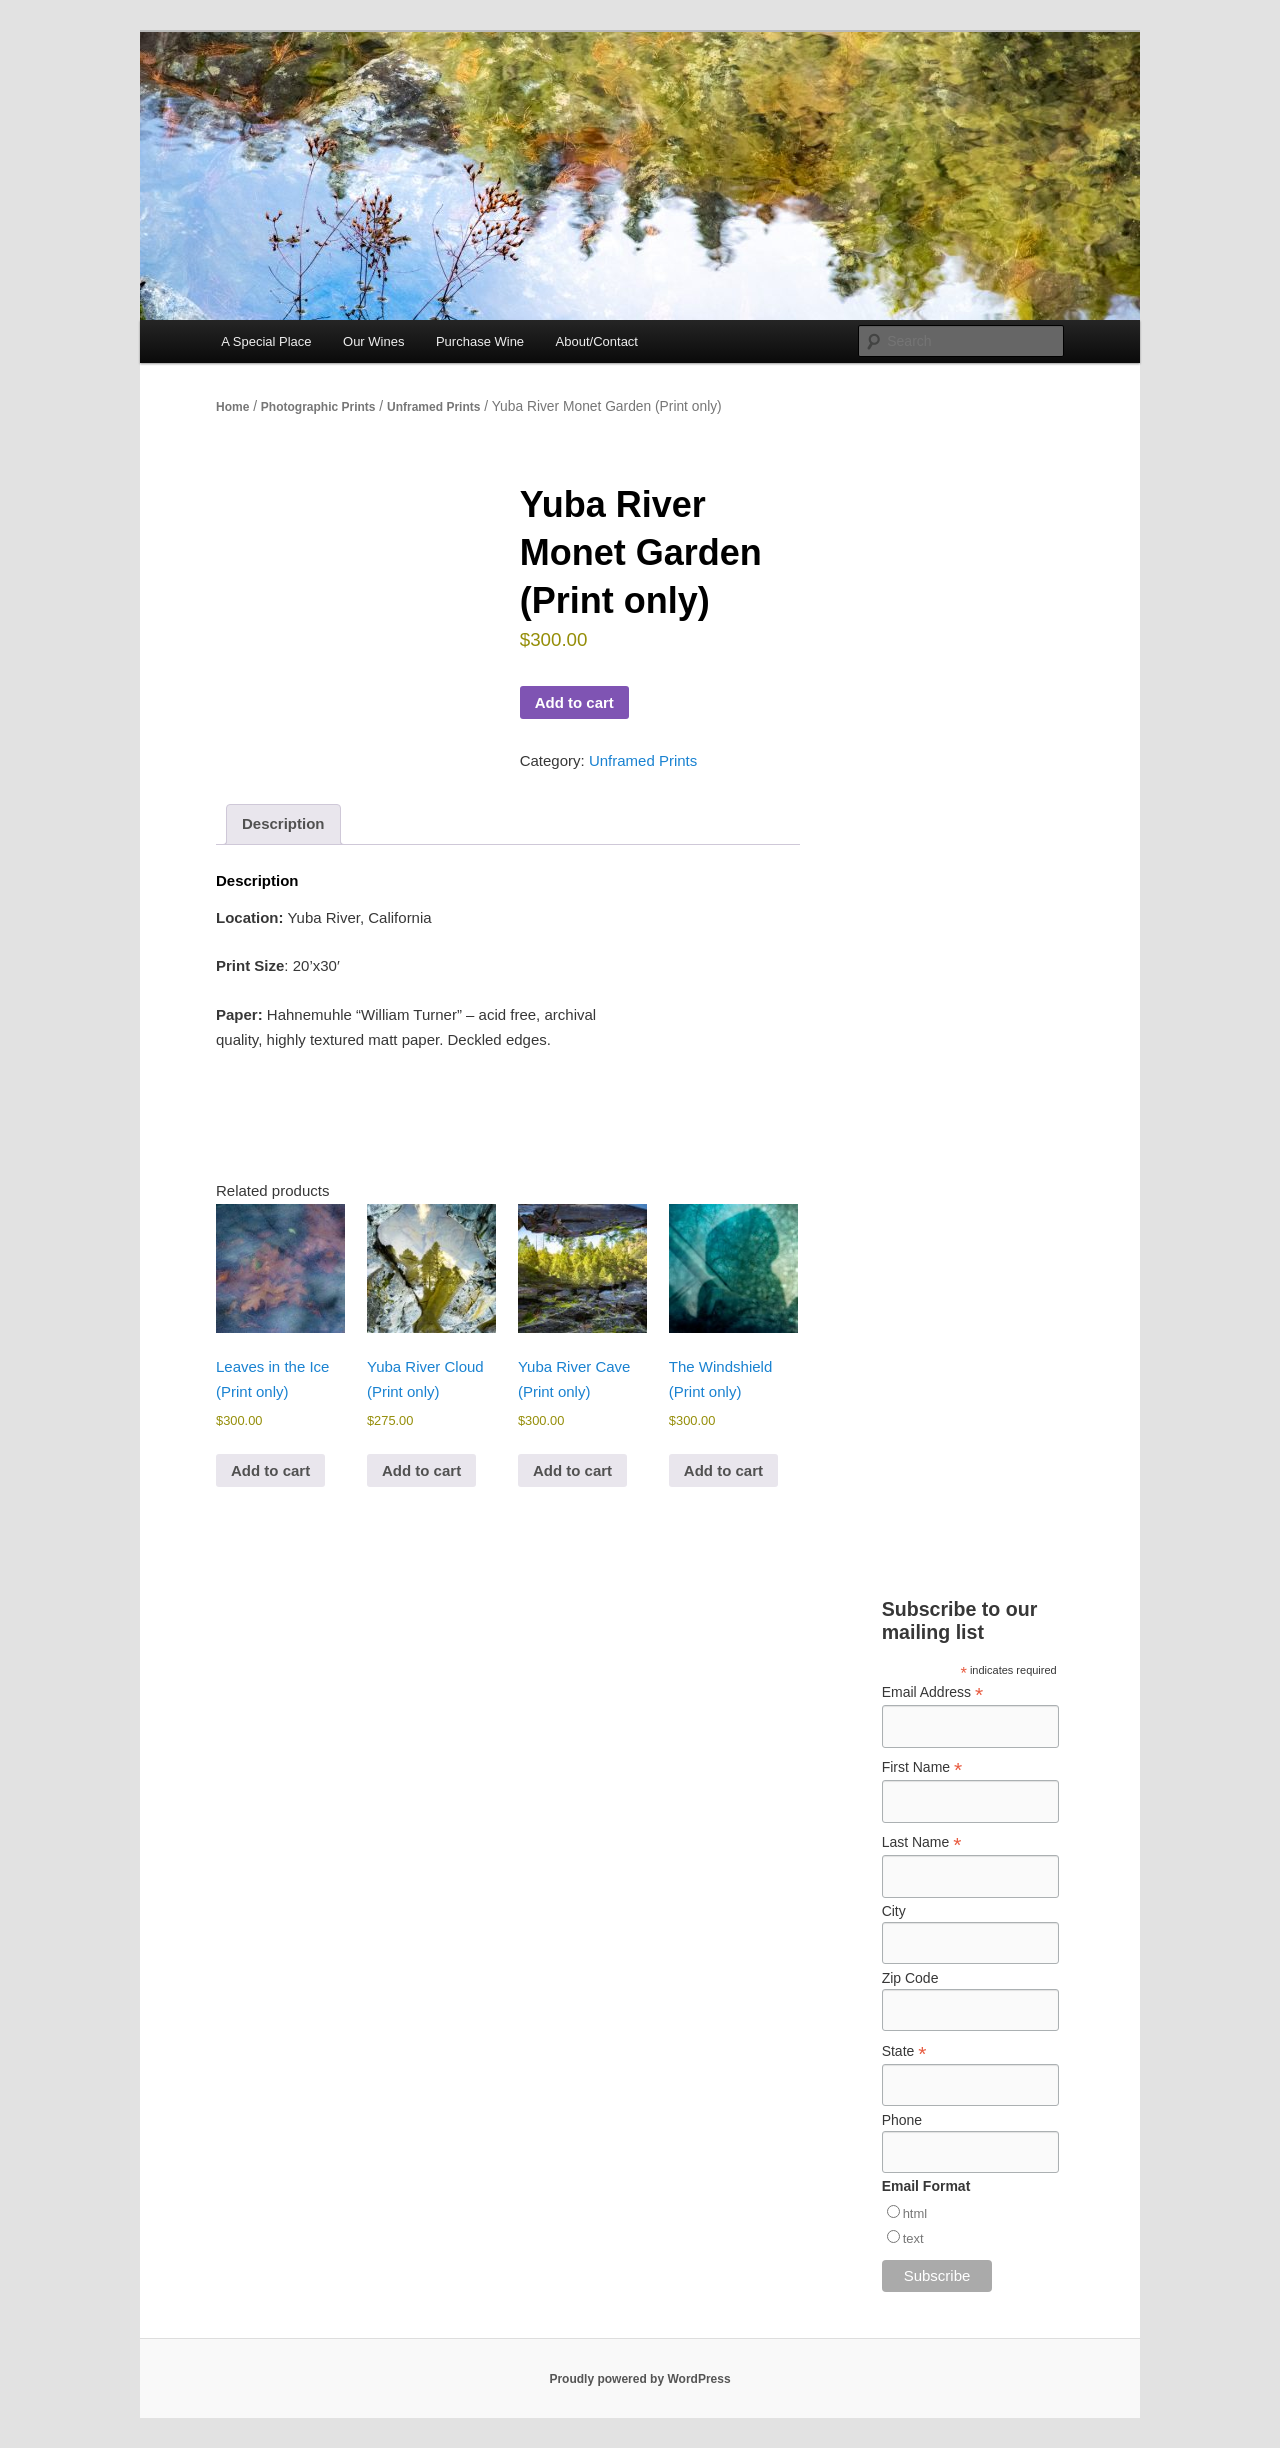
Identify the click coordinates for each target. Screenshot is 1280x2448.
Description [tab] (283, 823)
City (894, 1911)
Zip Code (910, 1978)
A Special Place (266, 341)
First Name (922, 1767)
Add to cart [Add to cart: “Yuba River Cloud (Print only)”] (421, 1470)
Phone (902, 2120)
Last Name (922, 1842)
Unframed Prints (433, 407)
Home (232, 407)
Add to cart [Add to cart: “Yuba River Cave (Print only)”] (572, 1470)
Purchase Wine (480, 341)
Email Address (933, 1692)
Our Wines (373, 341)
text (913, 2238)
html (915, 2213)
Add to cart (574, 702)
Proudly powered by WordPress (639, 2379)
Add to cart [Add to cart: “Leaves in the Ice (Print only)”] (270, 1470)
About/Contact (597, 341)
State (904, 2051)
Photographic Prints (318, 407)
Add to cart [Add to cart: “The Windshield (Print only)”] (723, 1470)
